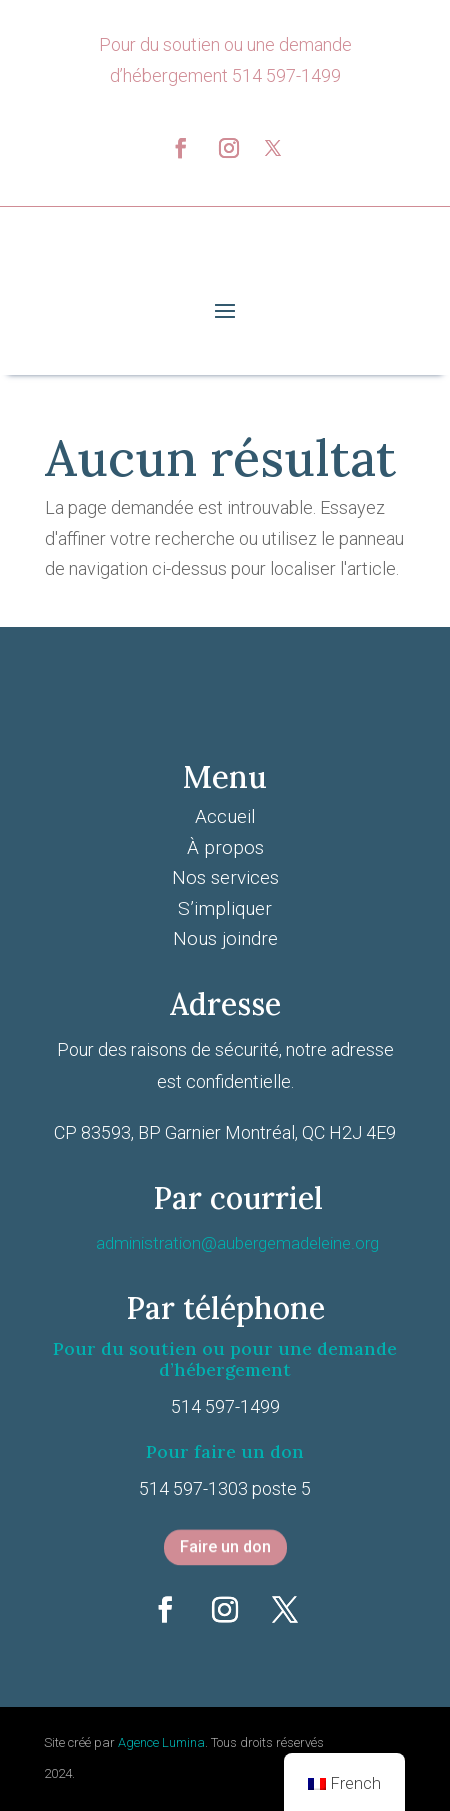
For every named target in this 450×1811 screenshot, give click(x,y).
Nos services (225, 877)
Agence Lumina (161, 1742)
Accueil (225, 816)
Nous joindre (225, 938)
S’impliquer (225, 908)
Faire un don (225, 1547)
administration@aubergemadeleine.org (237, 1243)
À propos (225, 847)
